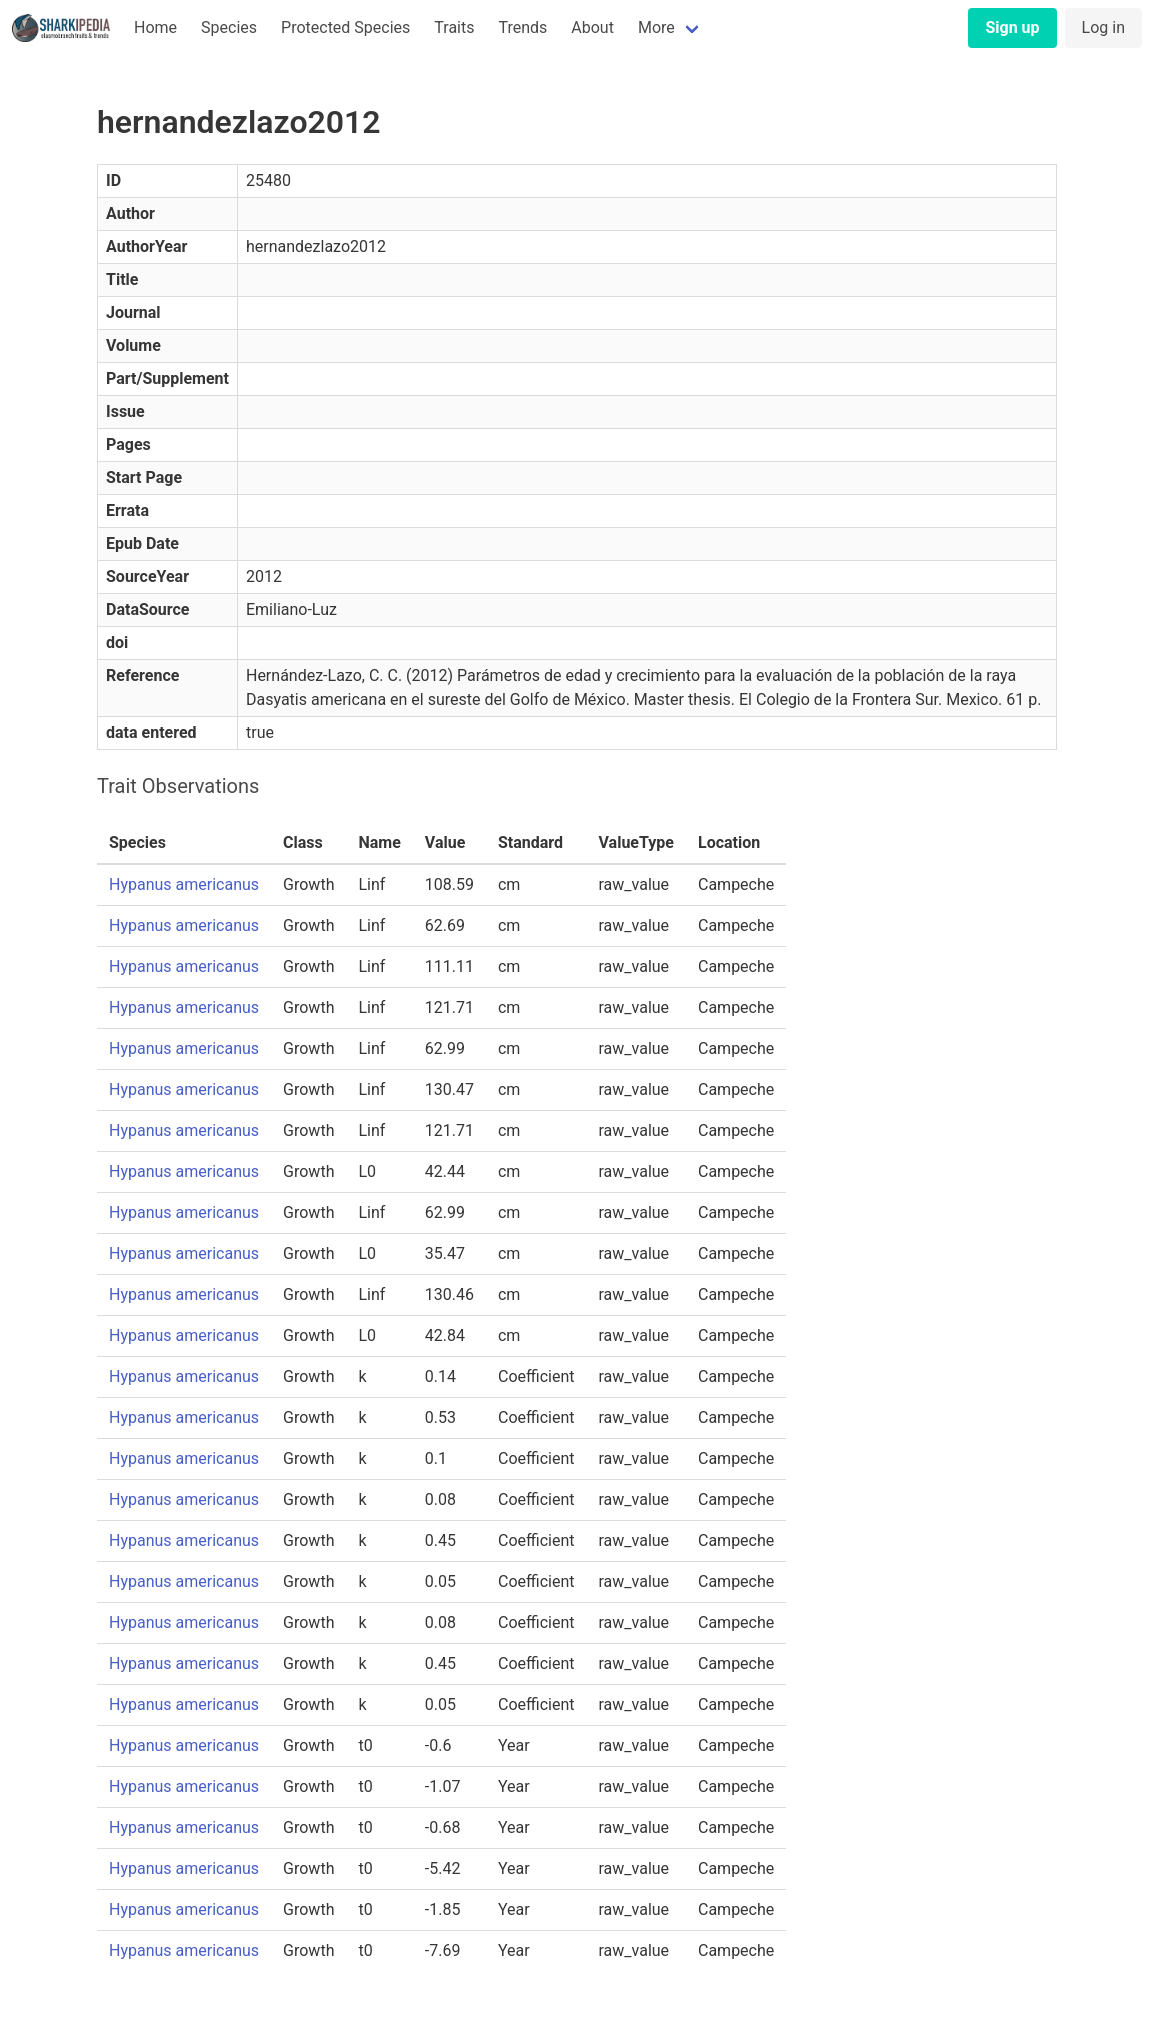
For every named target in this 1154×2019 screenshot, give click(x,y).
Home (155, 27)
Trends (522, 27)
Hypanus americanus (184, 884)
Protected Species (345, 27)
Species (229, 27)
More (656, 27)
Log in (1103, 27)
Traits (454, 27)
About (592, 27)
